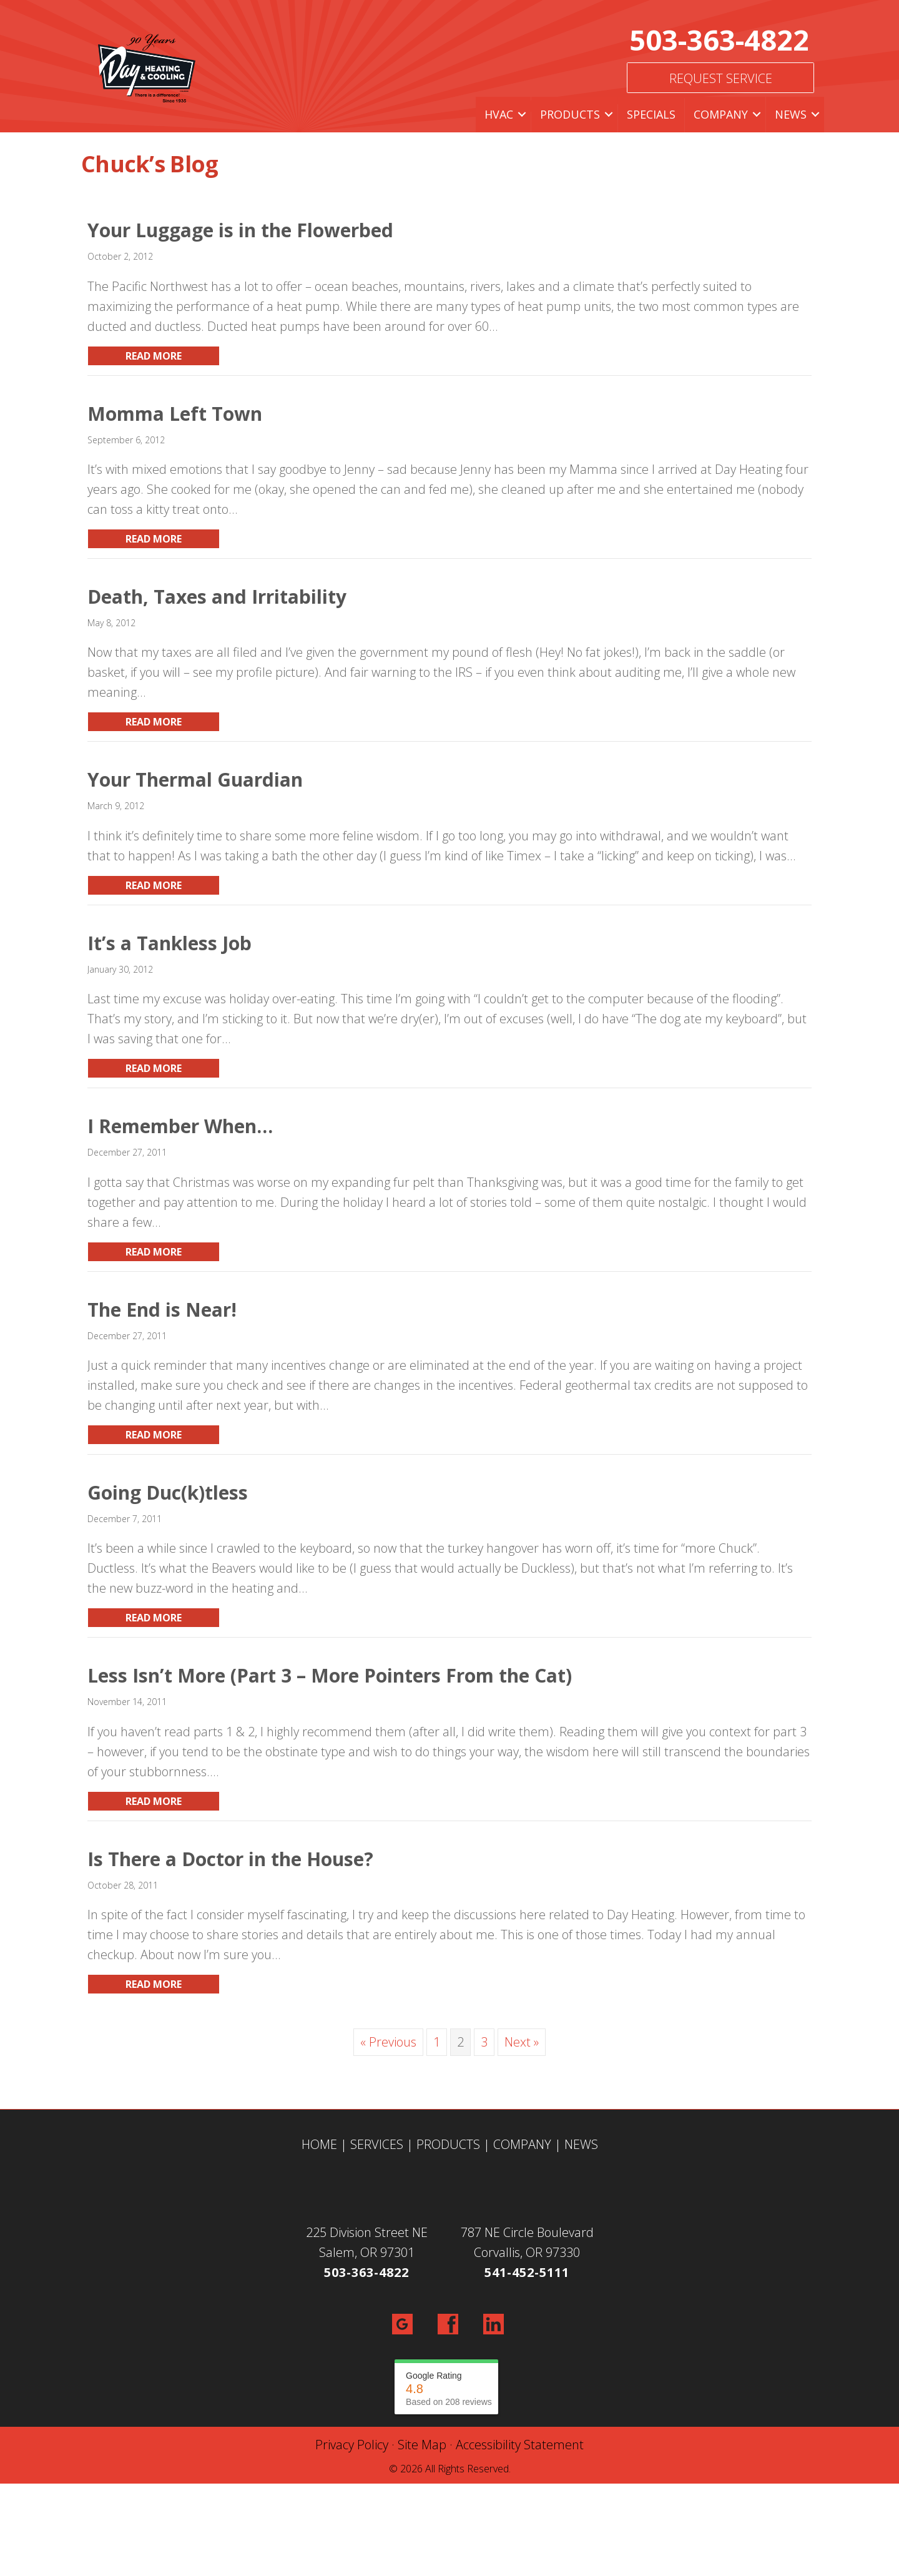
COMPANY (522, 2144)
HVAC (498, 114)
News (791, 114)
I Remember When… (180, 1126)
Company (721, 114)
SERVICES (376, 2144)
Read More (172, 355)
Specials (651, 114)
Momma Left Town (174, 413)
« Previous (388, 2041)
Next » (521, 2041)
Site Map (422, 2444)
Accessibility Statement (520, 2444)
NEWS (581, 2144)
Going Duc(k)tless (167, 1492)
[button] (522, 114)
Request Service (720, 78)
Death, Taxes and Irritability (216, 596)
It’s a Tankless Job (169, 943)
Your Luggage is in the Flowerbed (240, 230)
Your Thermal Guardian (195, 779)
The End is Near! (162, 1309)
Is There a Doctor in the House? (230, 1859)
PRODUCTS (448, 2144)
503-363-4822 (719, 40)
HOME (319, 2144)
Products (570, 114)
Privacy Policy (351, 2444)
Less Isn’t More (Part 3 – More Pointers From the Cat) (329, 1675)
